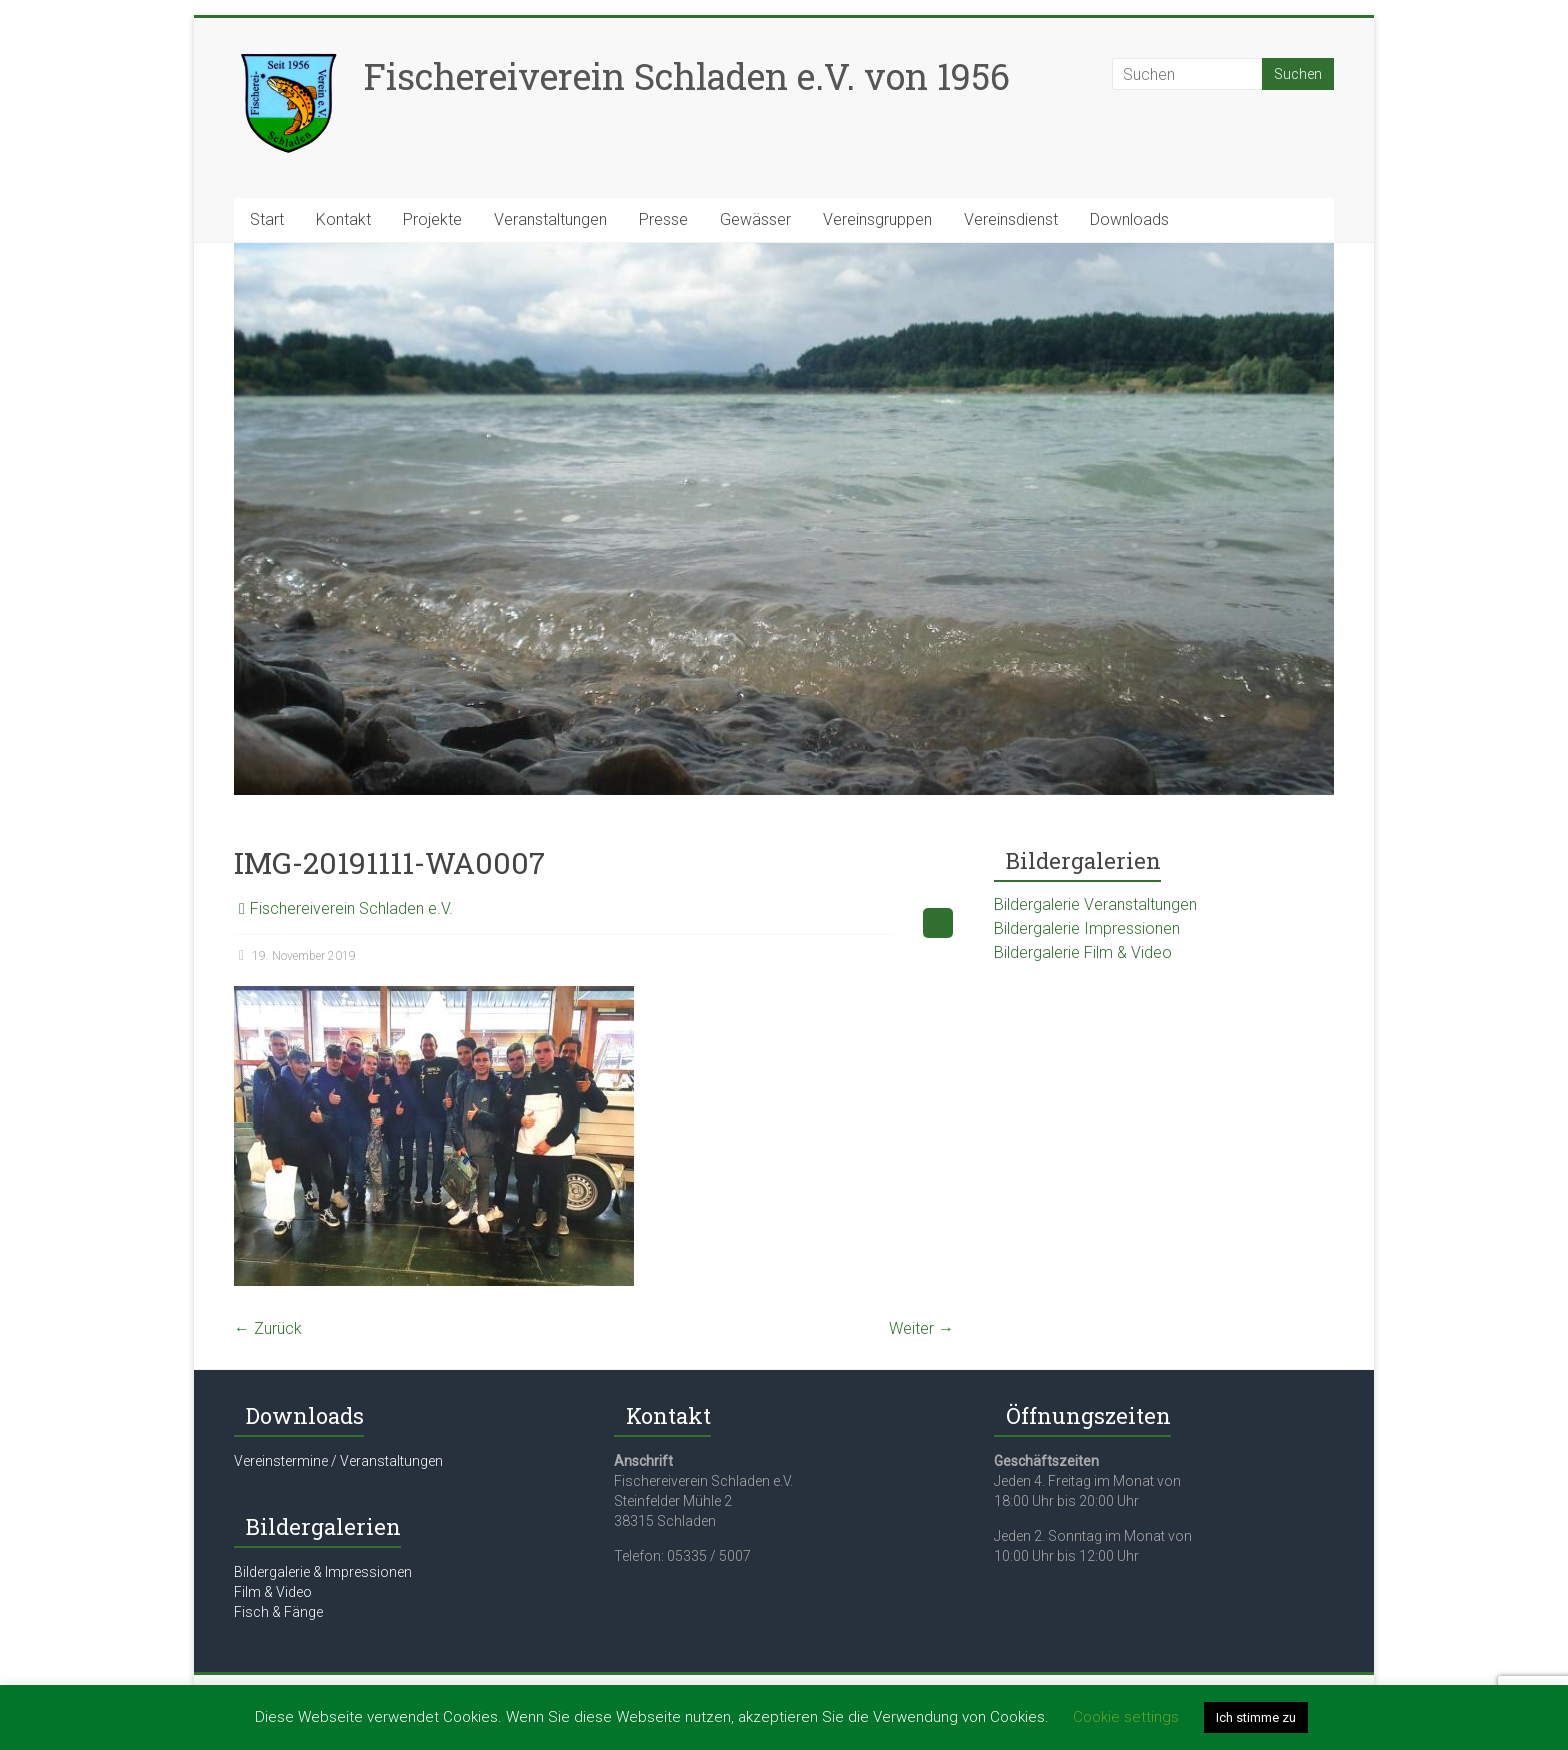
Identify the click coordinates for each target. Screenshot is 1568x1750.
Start (267, 219)
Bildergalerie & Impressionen (323, 1572)
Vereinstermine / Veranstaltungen (338, 1461)
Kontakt (343, 219)
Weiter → (921, 1328)
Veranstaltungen (550, 219)
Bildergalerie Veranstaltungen (1095, 904)
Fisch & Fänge (278, 1612)
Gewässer (755, 219)
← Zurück (268, 1328)
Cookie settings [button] (1126, 1717)
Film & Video (273, 1592)
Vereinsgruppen (877, 219)
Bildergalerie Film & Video (1083, 952)
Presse (663, 219)
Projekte (432, 219)
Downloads (1129, 219)
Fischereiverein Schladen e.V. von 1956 (687, 76)
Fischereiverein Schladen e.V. (351, 908)
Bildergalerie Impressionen (1087, 928)
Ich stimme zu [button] (1256, 1717)
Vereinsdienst (1011, 219)
